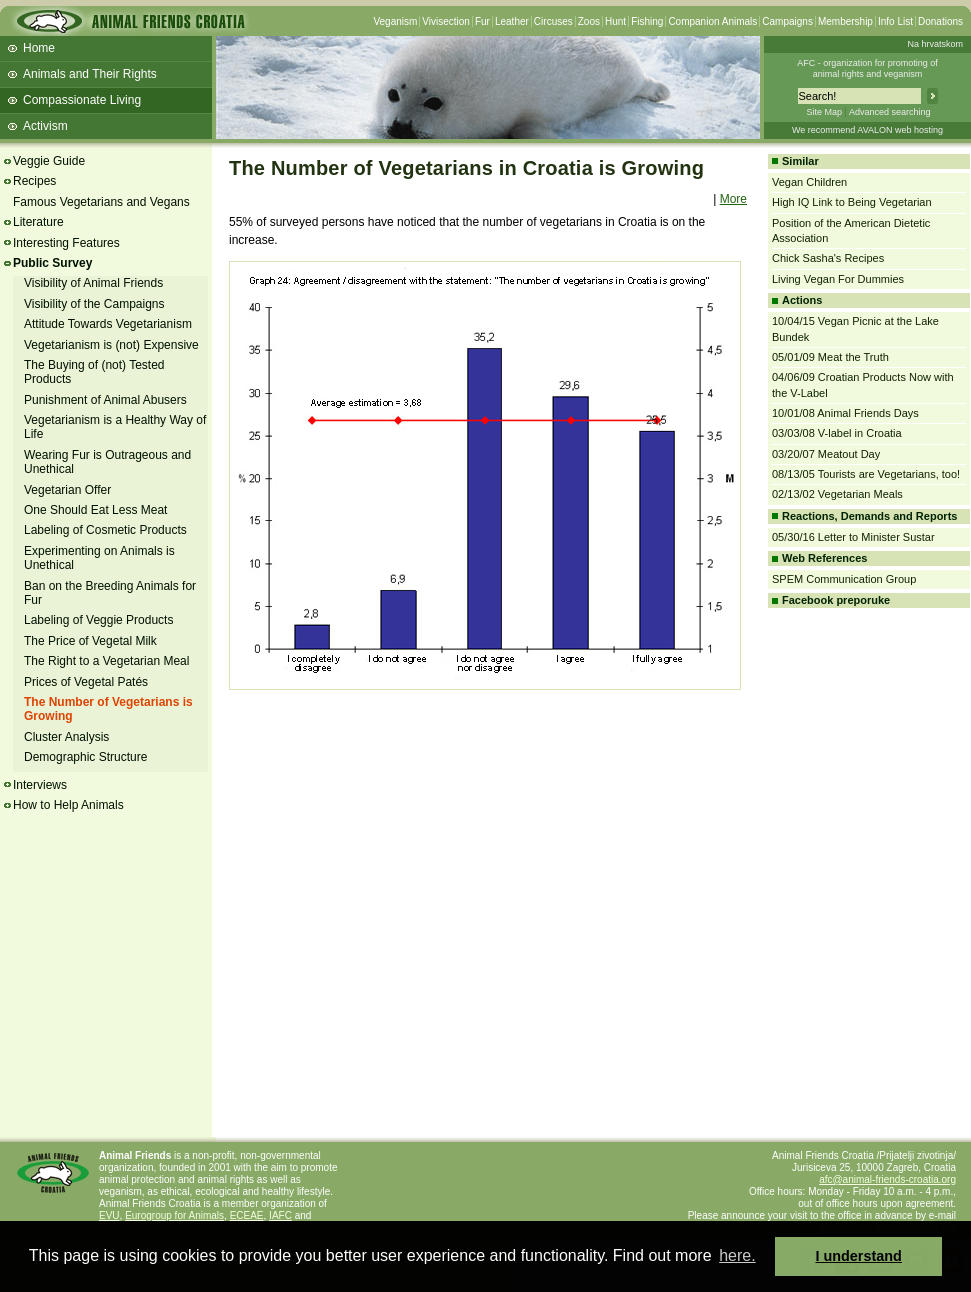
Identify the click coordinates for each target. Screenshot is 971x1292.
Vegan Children (809, 182)
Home (39, 48)
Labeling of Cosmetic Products (105, 530)
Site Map (824, 112)
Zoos (589, 21)
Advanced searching (890, 112)
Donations (940, 21)
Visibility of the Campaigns (94, 304)
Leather (512, 21)
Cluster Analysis (66, 737)
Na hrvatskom (935, 44)
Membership (845, 21)
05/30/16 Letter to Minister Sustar (853, 537)
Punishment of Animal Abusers (105, 400)
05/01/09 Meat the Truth (830, 357)
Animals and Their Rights (90, 74)
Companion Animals (712, 21)
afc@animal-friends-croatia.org (887, 1179)
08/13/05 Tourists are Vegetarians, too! (866, 474)
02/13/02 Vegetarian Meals (837, 494)
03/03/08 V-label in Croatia (837, 433)
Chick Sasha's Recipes (828, 258)
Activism (45, 126)
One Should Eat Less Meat (95, 510)
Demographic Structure (85, 757)
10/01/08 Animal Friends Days (845, 413)
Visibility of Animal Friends (93, 283)
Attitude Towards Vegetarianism (108, 324)
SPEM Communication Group (844, 579)
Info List (895, 21)
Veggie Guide (49, 161)
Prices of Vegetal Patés (86, 682)
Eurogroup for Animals (174, 1215)
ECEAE (247, 1215)
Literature (38, 222)
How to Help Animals (68, 805)
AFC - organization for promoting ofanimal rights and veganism (867, 68)
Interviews (40, 785)
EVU (109, 1215)
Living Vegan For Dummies (838, 279)
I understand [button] (859, 1256)
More (733, 199)
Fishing (647, 21)
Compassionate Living (82, 100)
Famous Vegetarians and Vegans (101, 202)
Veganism (395, 21)
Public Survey (52, 263)
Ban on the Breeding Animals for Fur (110, 593)
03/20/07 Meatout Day (826, 454)
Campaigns (787, 21)
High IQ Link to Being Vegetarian (852, 202)
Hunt (615, 21)
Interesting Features (66, 243)
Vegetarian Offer (67, 490)
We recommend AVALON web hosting (867, 130)
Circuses (553, 21)
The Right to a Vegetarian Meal (106, 661)
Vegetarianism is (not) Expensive (111, 345)
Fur (482, 21)
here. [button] (737, 1255)
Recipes (34, 181)
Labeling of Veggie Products (98, 620)
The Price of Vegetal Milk (90, 641)
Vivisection (446, 21)
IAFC (280, 1215)
